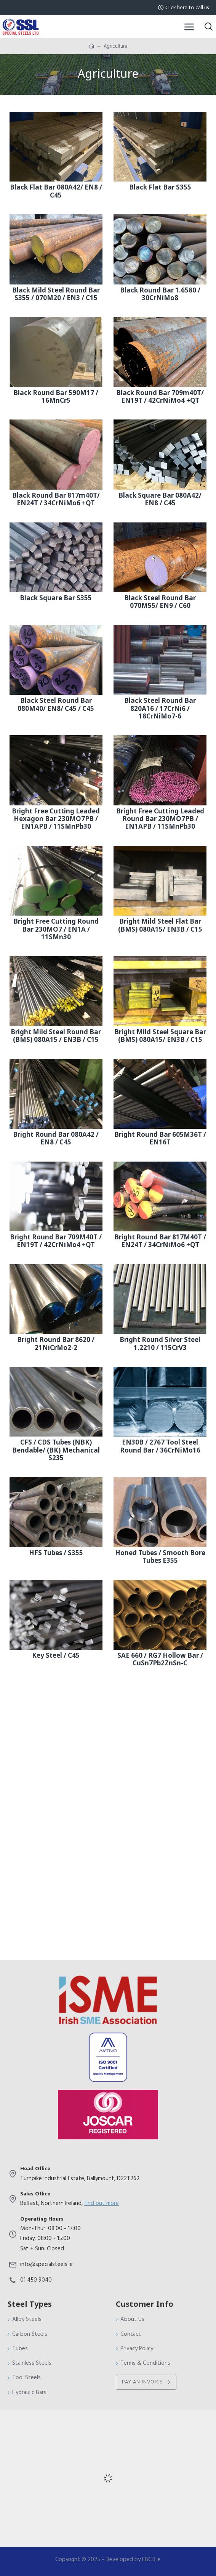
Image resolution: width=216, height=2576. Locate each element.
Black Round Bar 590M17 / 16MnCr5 (55, 397)
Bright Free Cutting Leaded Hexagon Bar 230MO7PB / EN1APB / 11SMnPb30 (56, 819)
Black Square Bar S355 (56, 598)
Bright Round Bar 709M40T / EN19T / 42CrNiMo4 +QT (56, 1241)
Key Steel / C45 (56, 1656)
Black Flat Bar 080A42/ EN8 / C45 (56, 191)
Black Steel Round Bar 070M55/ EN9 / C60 (160, 602)
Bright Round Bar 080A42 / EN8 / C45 (56, 1139)
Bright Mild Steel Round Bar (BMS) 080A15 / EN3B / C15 (56, 1036)
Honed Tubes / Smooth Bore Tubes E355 (160, 1557)
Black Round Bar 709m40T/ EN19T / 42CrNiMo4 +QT (160, 397)
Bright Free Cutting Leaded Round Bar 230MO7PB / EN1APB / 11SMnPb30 (160, 819)
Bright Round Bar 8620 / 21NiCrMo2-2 (55, 1344)
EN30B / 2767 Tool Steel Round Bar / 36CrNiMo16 (160, 1446)
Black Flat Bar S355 (160, 187)
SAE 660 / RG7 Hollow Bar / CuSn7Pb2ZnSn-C (160, 1660)
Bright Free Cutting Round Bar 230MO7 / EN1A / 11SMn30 (56, 929)
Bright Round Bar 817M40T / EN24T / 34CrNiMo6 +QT (160, 1241)
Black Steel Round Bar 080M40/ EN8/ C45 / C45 (56, 705)
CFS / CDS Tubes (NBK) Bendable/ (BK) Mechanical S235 (56, 1450)
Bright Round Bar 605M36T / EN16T (160, 1139)
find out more (101, 2203)
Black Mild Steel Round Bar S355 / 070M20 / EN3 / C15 (56, 294)
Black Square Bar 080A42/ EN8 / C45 (160, 500)
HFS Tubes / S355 (56, 1553)
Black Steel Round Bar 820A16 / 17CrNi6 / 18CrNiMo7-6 (160, 708)
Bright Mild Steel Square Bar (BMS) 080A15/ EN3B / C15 (160, 1036)
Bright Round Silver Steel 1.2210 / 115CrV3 (160, 1344)
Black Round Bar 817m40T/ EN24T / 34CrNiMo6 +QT (56, 500)
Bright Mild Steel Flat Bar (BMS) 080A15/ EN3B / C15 (160, 926)
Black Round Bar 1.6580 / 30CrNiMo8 (160, 294)
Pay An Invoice (142, 2381)
